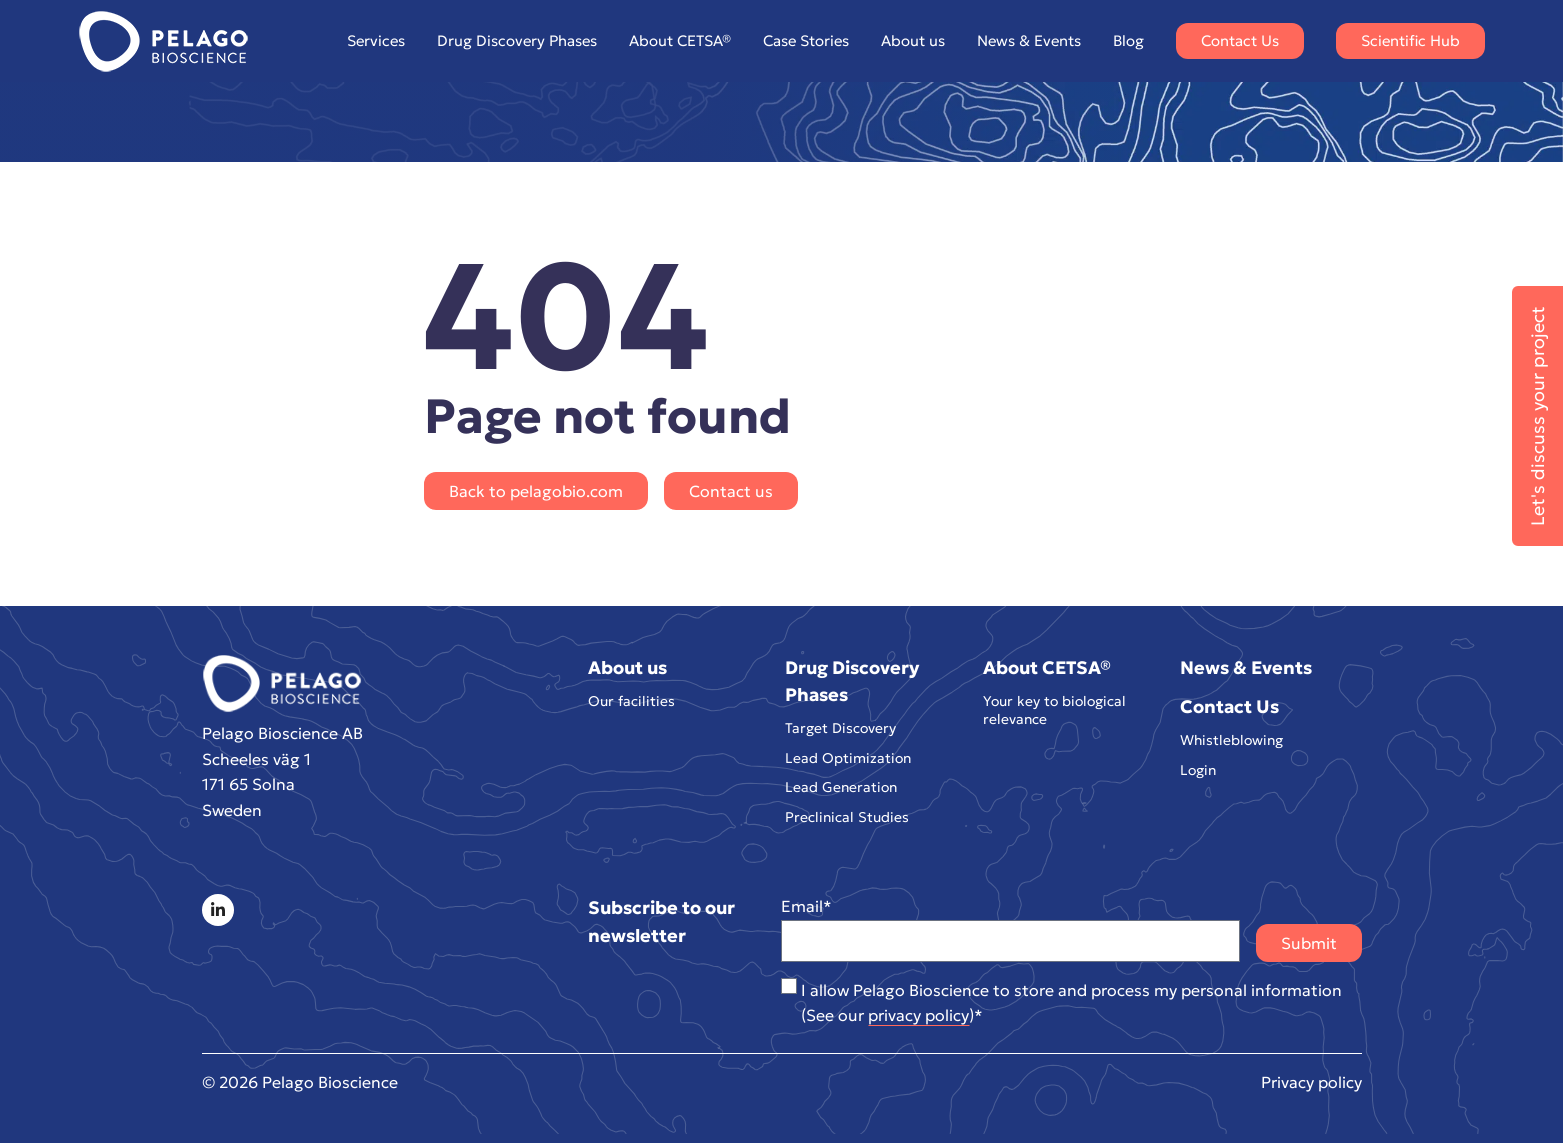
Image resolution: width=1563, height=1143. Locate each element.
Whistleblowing (1231, 740)
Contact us (731, 491)
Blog (1128, 40)
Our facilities (631, 701)
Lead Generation (841, 787)
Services (376, 41)
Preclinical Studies (847, 817)
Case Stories (806, 40)
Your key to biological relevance (1054, 710)
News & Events (1029, 40)
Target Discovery (840, 728)
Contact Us (1240, 40)
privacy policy (918, 1015)
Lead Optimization (848, 758)
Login (1198, 770)
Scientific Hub (1410, 40)
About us (913, 41)
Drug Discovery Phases (517, 41)
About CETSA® (680, 41)
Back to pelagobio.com (536, 491)
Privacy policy (1311, 1082)
